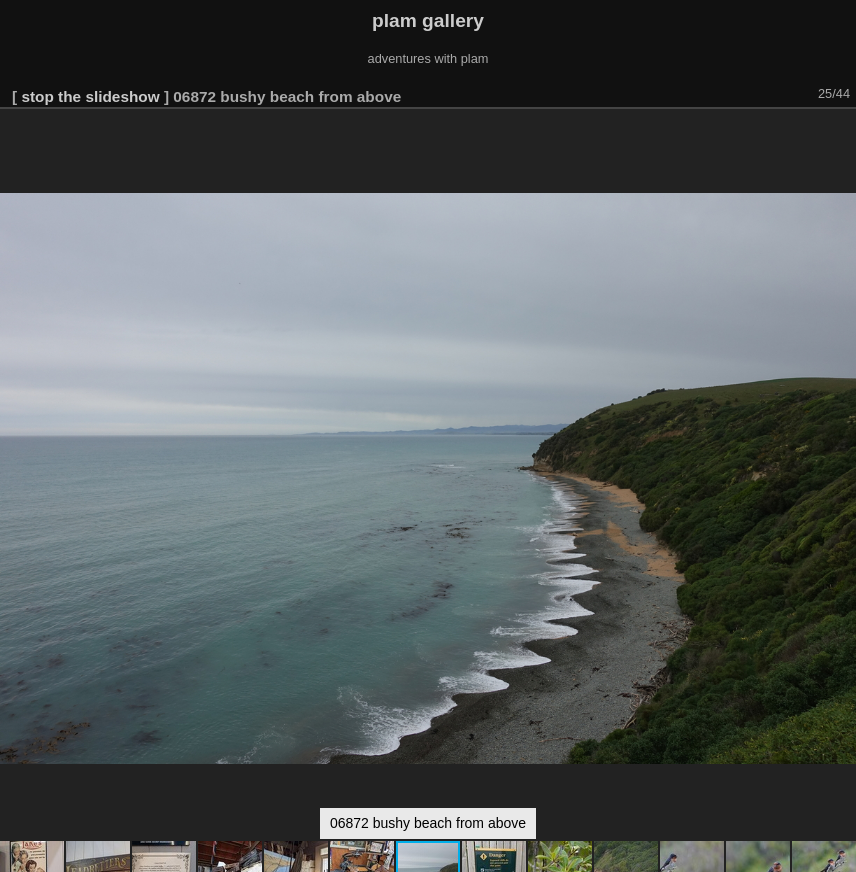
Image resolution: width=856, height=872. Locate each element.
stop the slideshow (90, 96)
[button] (838, 137)
